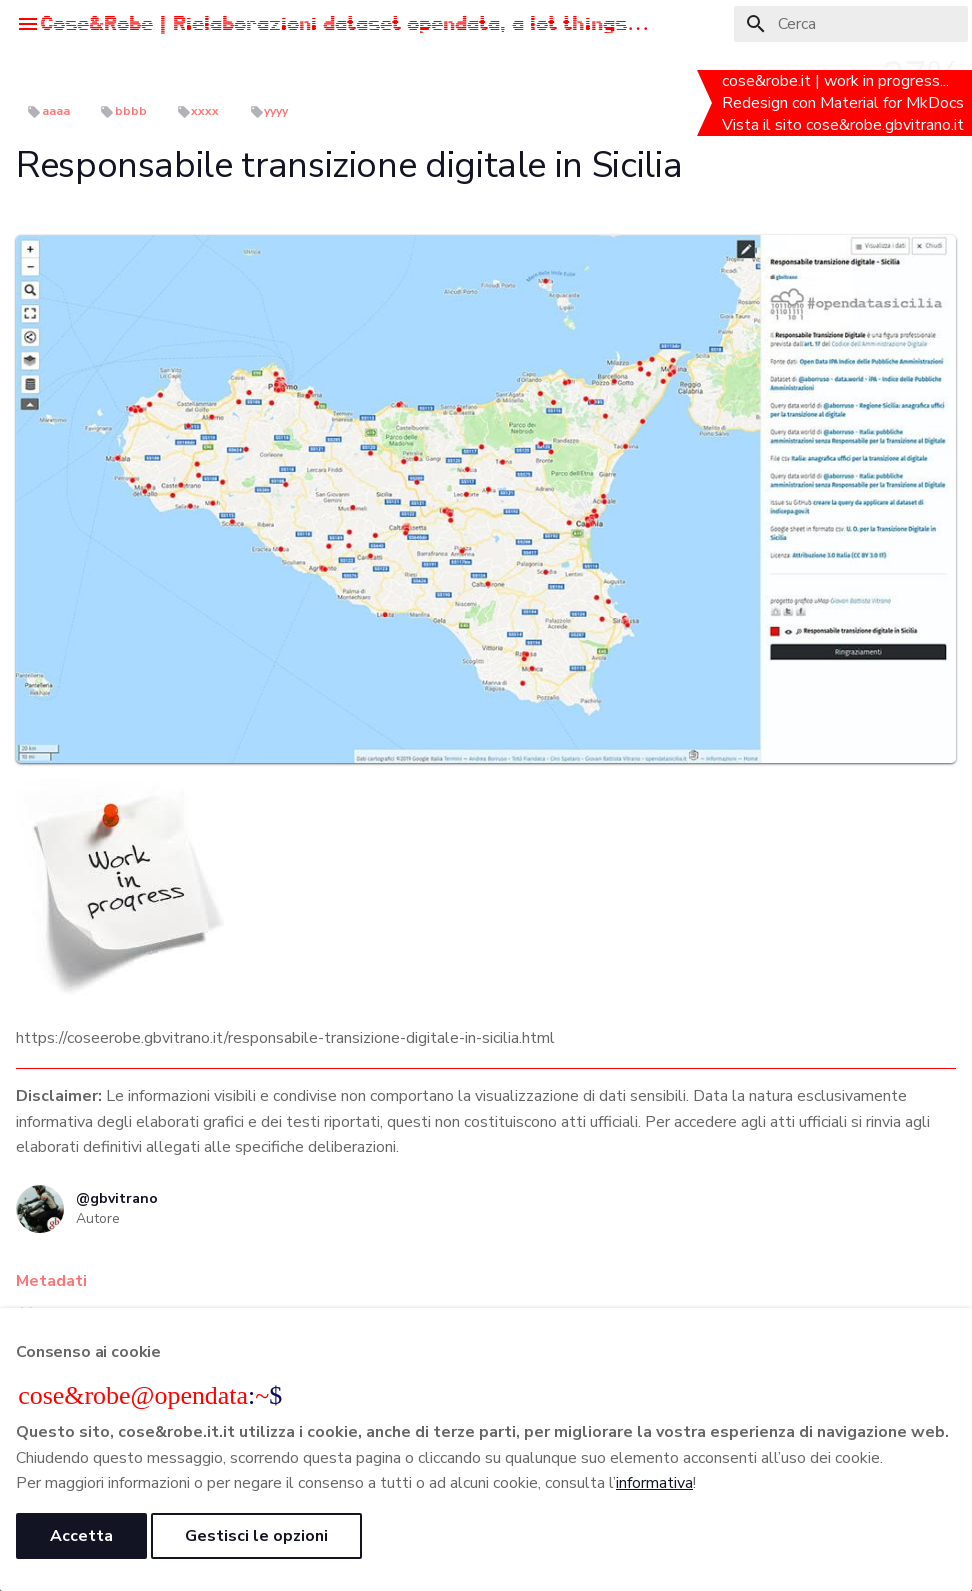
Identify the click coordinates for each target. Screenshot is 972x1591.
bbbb (131, 111)
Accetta (81, 1536)
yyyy (276, 111)
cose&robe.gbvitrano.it (887, 125)
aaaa (56, 111)
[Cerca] (851, 24)
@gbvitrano (117, 1198)
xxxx (205, 111)
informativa (654, 1483)
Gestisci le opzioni (256, 1536)
